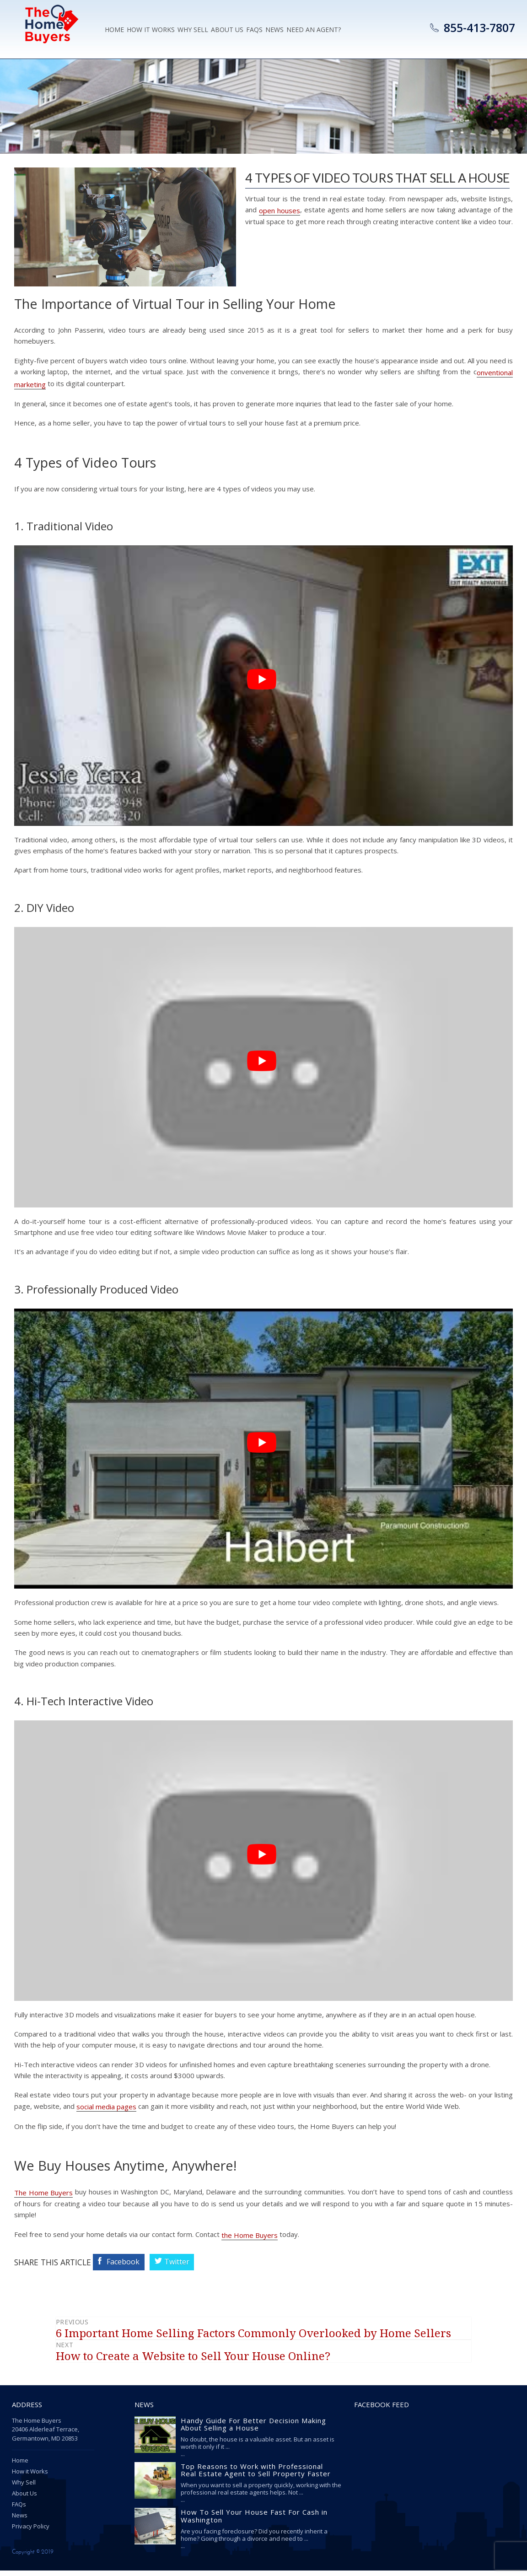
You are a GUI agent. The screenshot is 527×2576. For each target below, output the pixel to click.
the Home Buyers (249, 2240)
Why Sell (192, 31)
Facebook (130, 2267)
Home (114, 31)
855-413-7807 (479, 27)
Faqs (254, 31)
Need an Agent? (313, 31)
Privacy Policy (30, 2531)
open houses (279, 210)
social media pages (106, 2111)
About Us (227, 31)
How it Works (151, 31)
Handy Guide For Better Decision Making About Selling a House (253, 2430)
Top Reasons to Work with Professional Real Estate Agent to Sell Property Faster (256, 2476)
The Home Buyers (43, 2197)
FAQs (19, 2510)
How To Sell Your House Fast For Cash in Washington (254, 2521)
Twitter (184, 2267)
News (274, 31)
